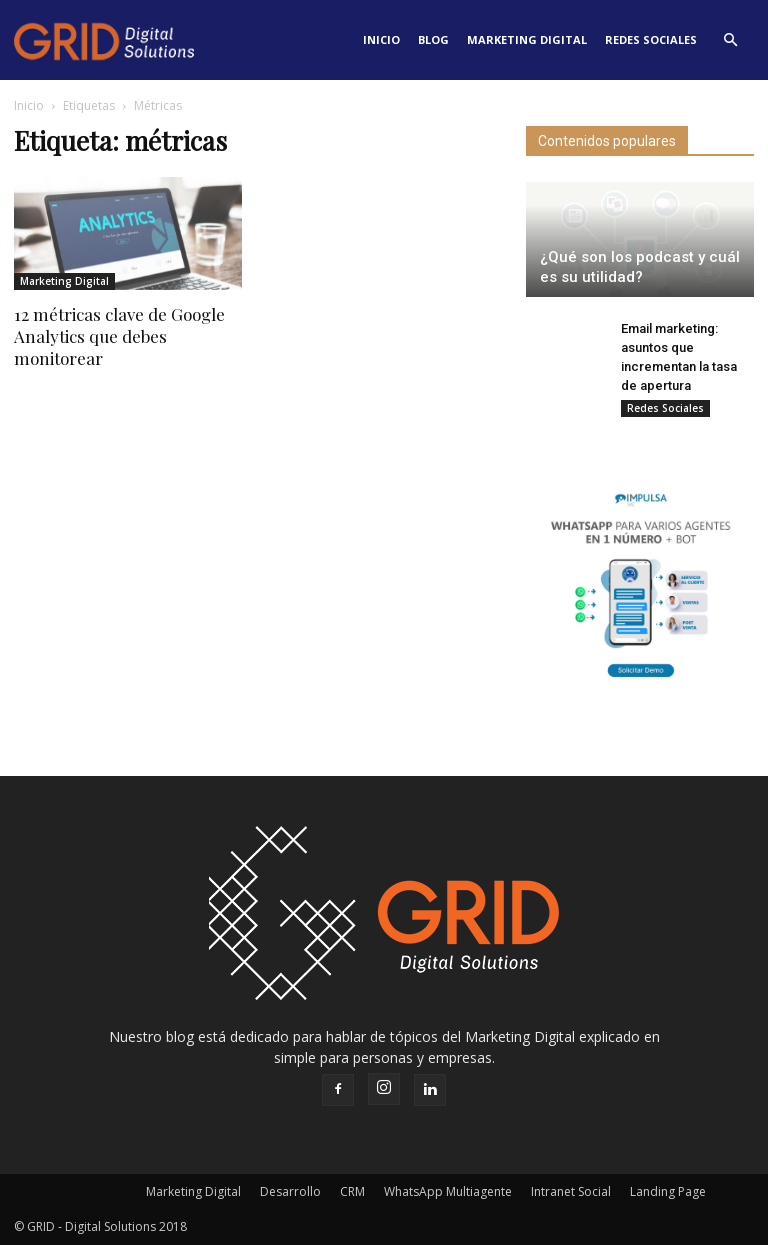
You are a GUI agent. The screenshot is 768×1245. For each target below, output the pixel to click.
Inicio (381, 39)
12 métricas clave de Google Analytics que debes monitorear (119, 336)
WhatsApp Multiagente (448, 1191)
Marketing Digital (527, 39)
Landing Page (668, 1191)
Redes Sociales (651, 39)
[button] (730, 40)
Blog (433, 39)
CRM (352, 1191)
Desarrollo (290, 1191)
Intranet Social (571, 1191)
